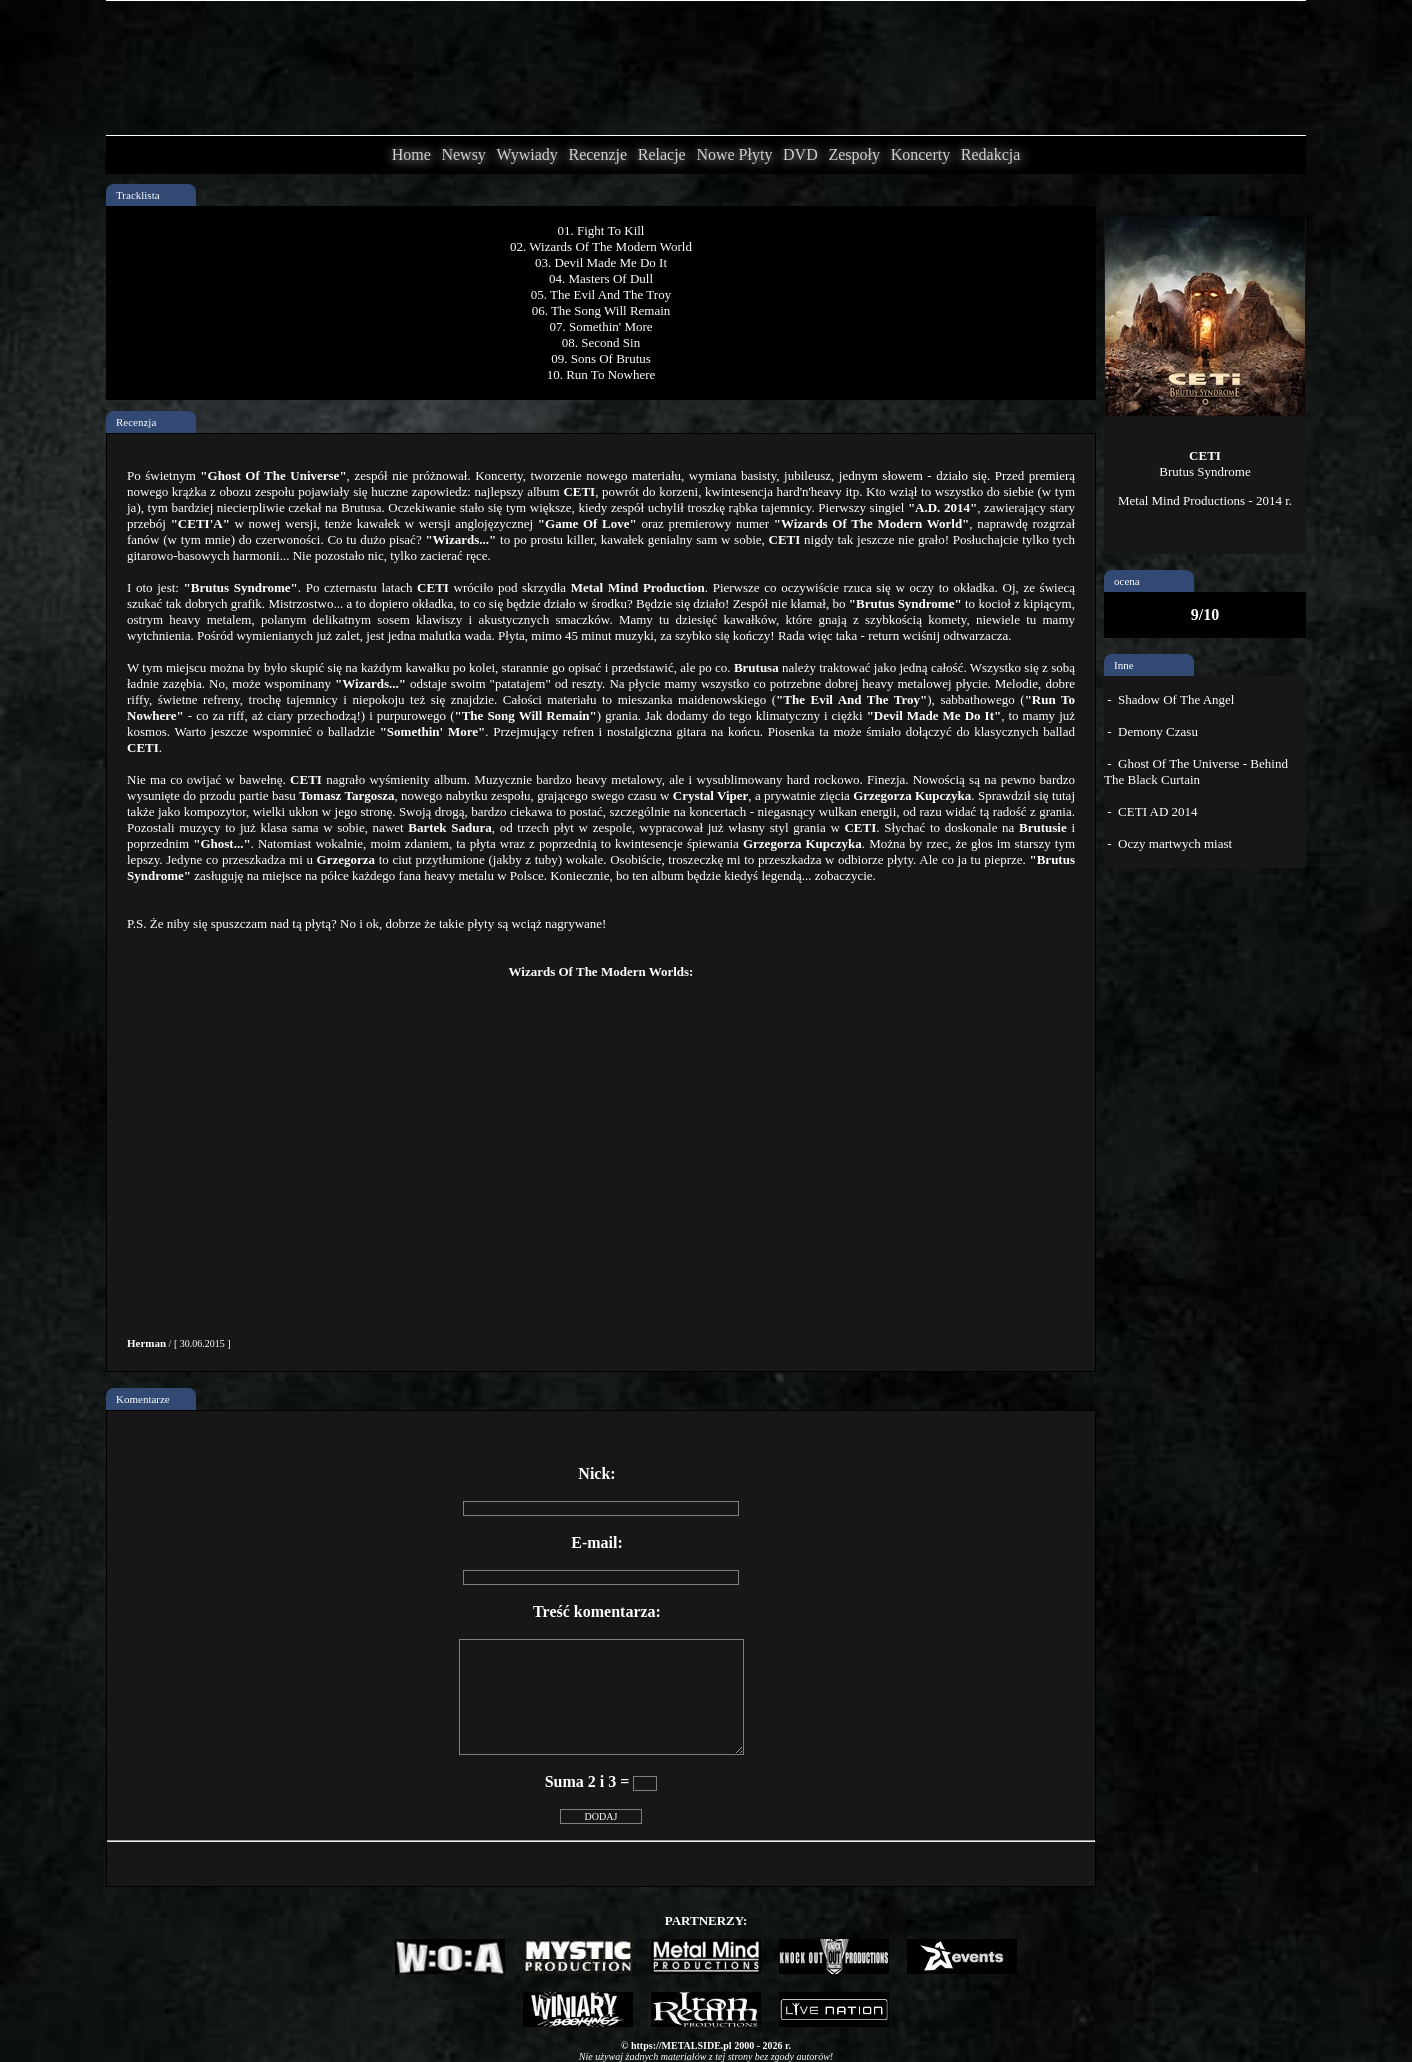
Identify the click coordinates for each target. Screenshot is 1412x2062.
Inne (1124, 665)
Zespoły (854, 154)
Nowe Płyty (734, 154)
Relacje (662, 154)
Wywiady (527, 154)
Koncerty (921, 154)
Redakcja (991, 154)
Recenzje (597, 154)
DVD (800, 154)
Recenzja (136, 422)
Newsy (463, 154)
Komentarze (143, 1399)
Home (411, 154)
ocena (1127, 581)
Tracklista (138, 195)
